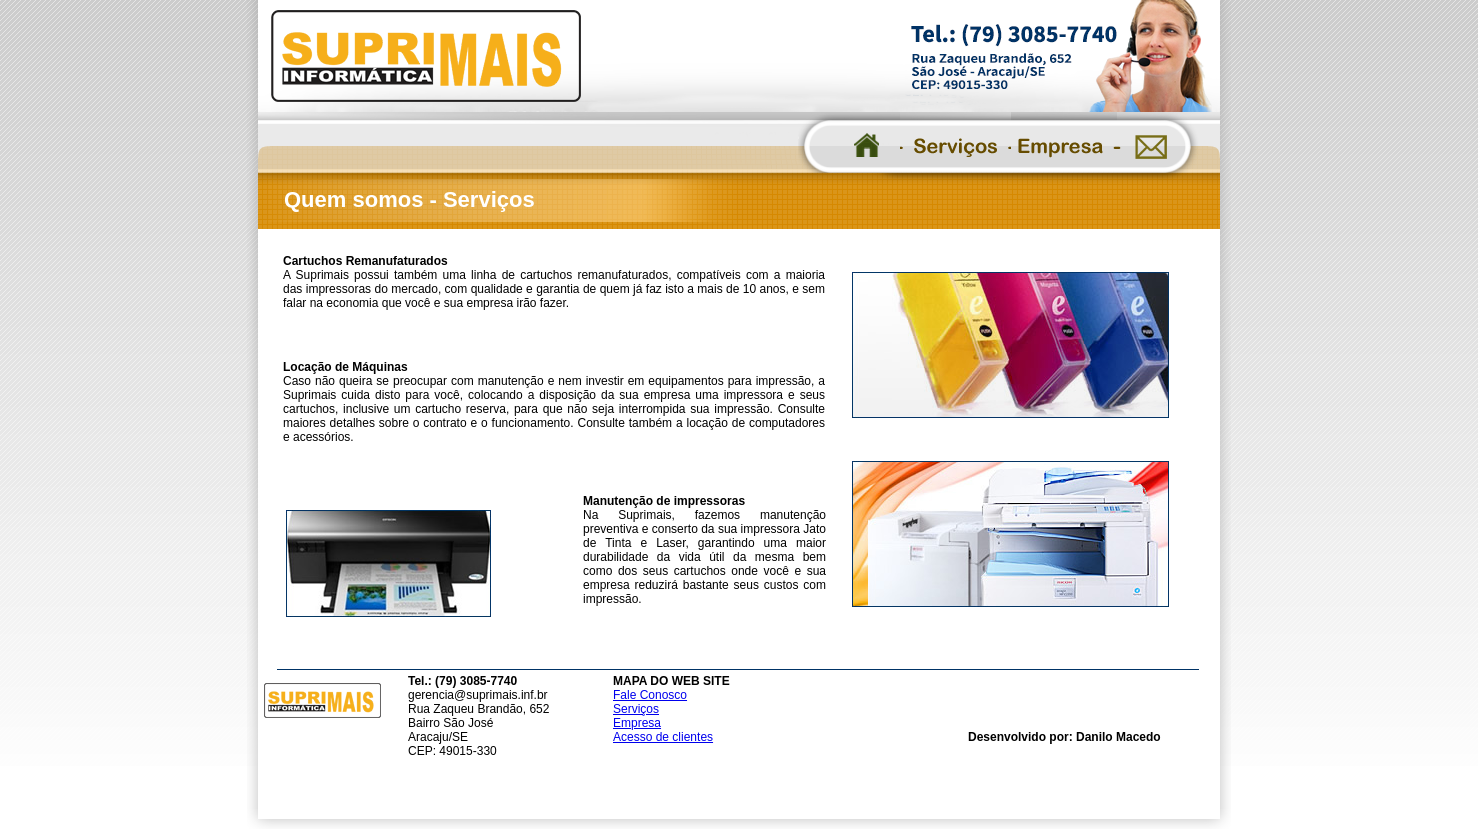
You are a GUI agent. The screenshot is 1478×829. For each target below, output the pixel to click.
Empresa (637, 723)
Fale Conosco (650, 695)
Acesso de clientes (663, 737)
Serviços (636, 709)
